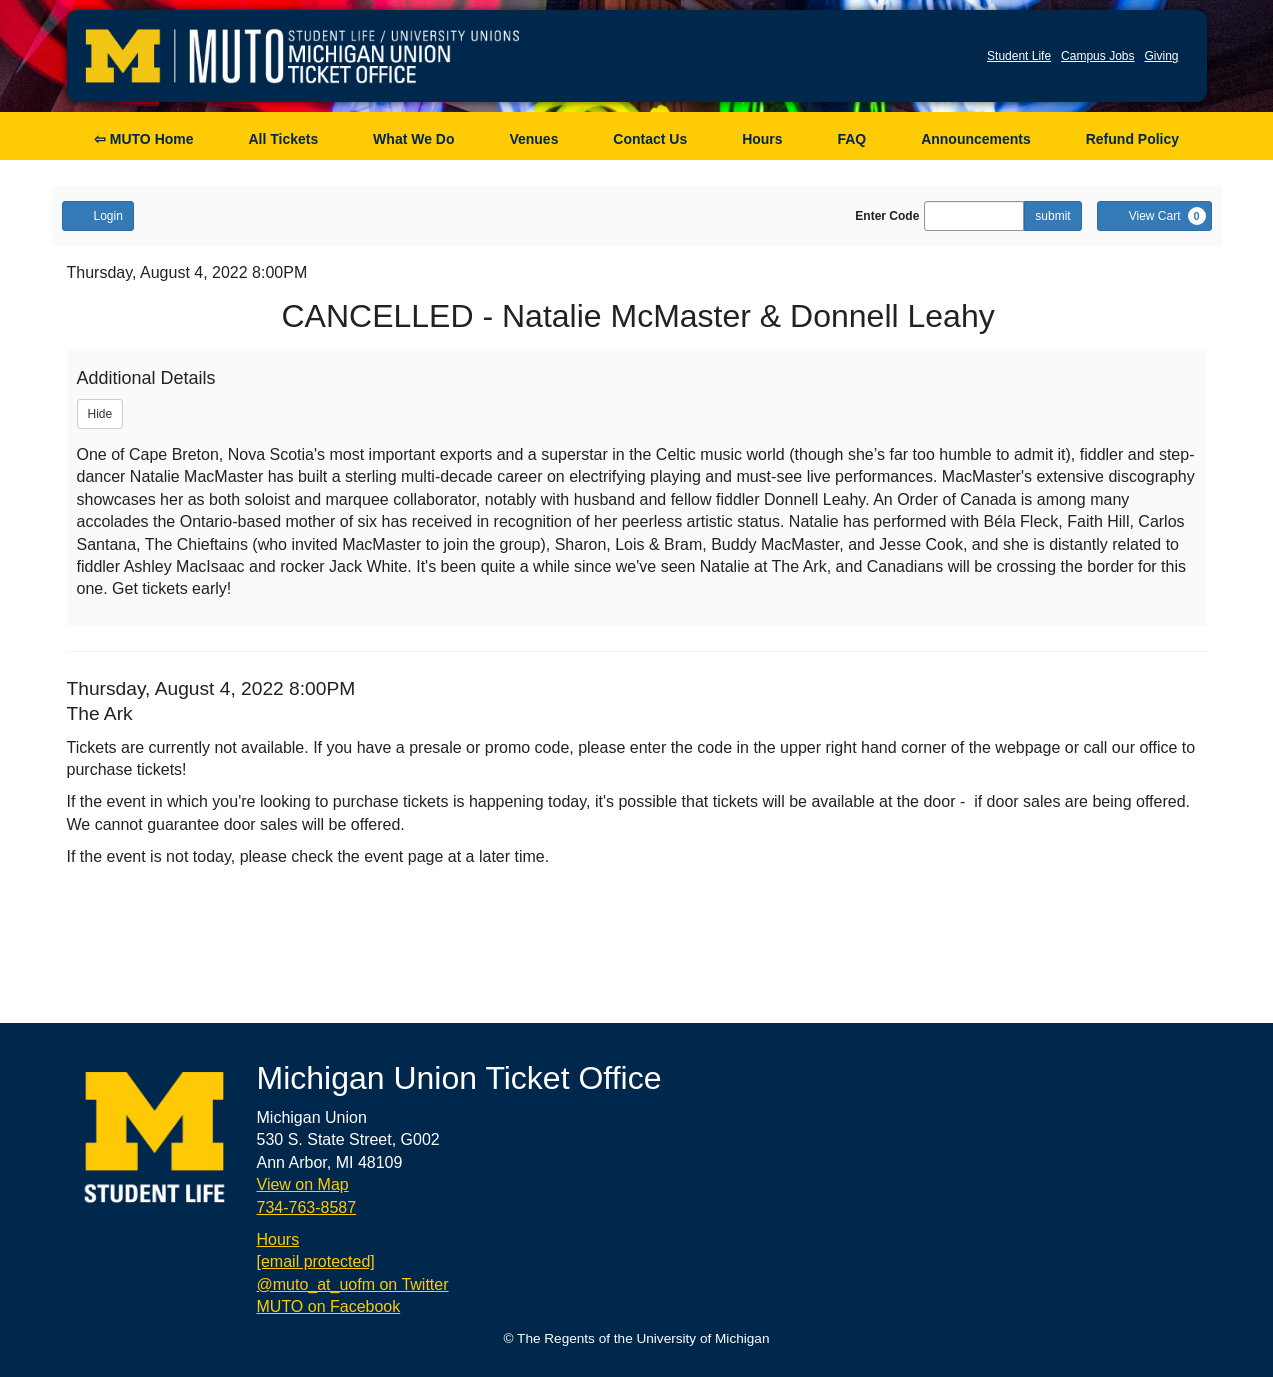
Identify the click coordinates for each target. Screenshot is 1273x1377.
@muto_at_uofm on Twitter (353, 1284)
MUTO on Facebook (329, 1306)
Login (98, 215)
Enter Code (887, 216)
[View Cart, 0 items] (1154, 216)
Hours (762, 139)
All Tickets (283, 139)
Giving (1161, 56)
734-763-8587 (307, 1207)
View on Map (303, 1184)
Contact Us (650, 139)
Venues (533, 139)
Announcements (976, 139)
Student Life (1019, 56)
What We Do (413, 139)
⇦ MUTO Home (144, 139)
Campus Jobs (1097, 56)
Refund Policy (1132, 139)
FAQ (851, 139)
